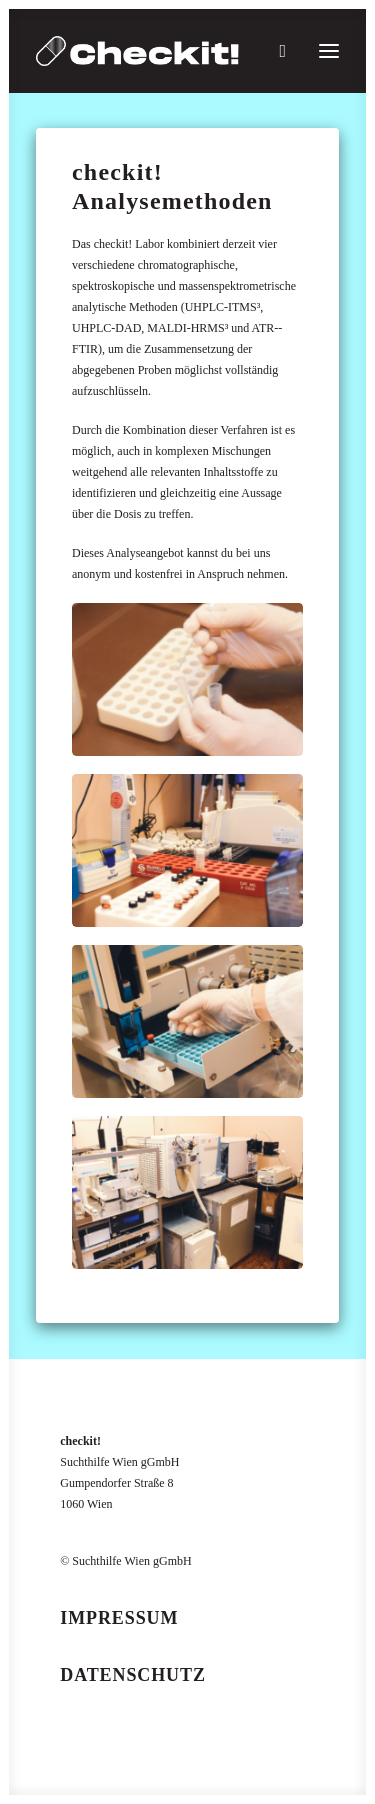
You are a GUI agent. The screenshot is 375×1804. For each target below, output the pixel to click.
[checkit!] (137, 51)
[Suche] (273, 51)
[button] (329, 51)
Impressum (119, 1618)
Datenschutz (133, 1675)
